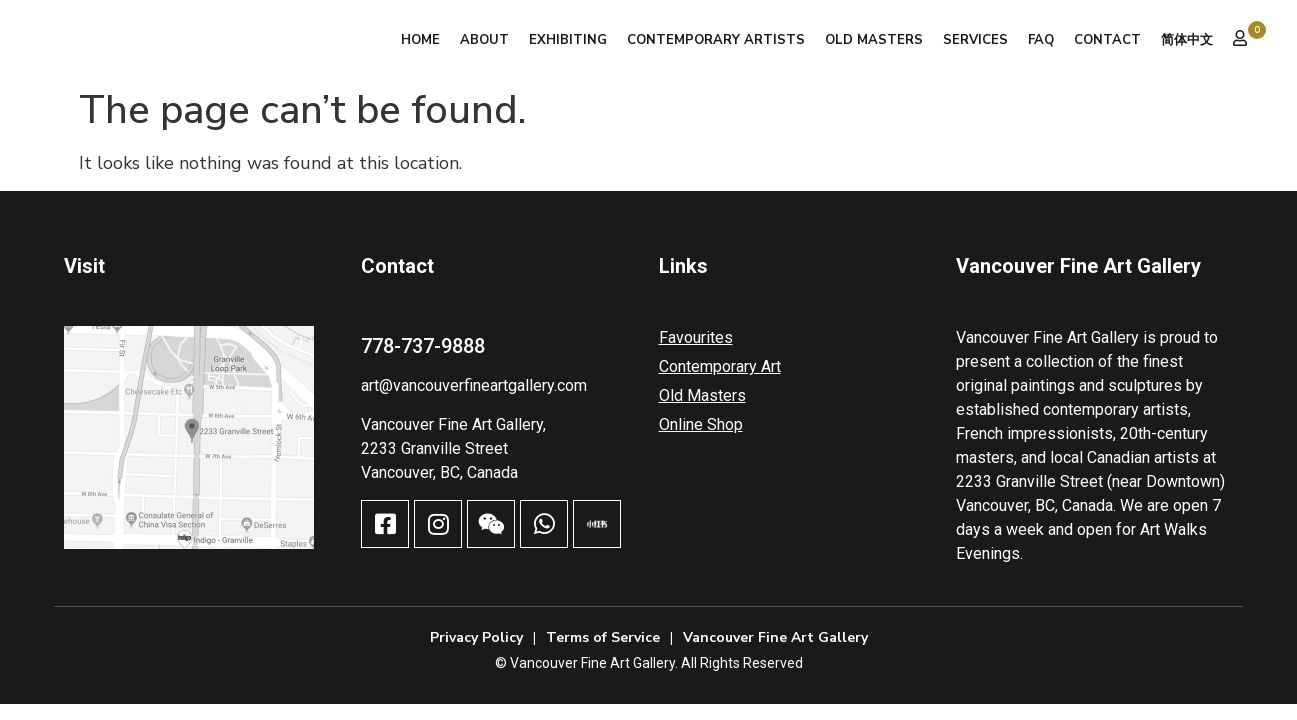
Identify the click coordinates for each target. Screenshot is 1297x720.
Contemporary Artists (716, 40)
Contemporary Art (720, 366)
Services (975, 40)
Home (420, 40)
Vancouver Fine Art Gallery (775, 637)
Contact (1107, 40)
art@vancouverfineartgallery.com (474, 385)
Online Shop (701, 424)
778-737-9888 (423, 346)
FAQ (1041, 40)
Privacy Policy (476, 637)
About (484, 40)
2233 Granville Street (434, 448)
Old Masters (874, 40)
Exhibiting (568, 40)
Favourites (696, 337)
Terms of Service (603, 637)
